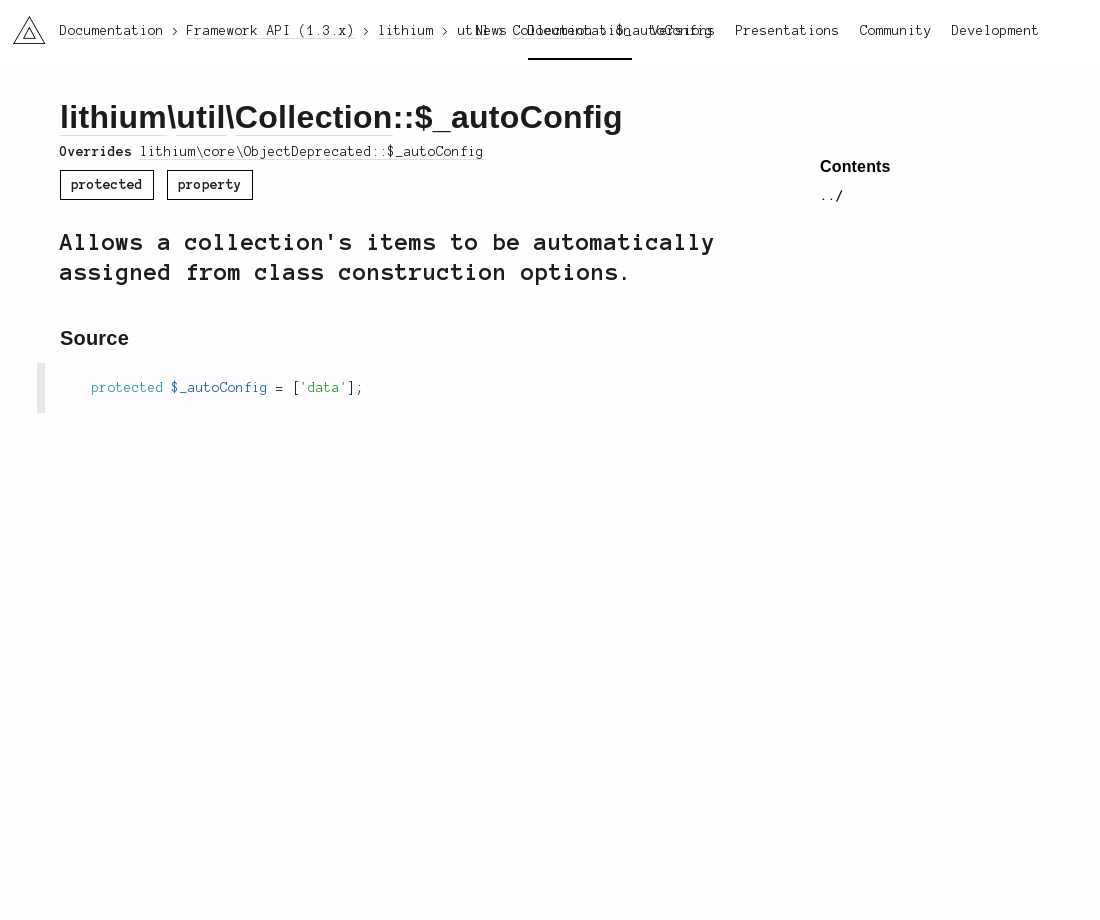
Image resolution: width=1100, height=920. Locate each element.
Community (896, 31)
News (492, 31)
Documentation (580, 31)
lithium (113, 117)
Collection (314, 117)
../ (832, 196)
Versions (684, 31)
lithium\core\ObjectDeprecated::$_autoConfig (312, 152)
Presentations (788, 31)
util (200, 117)
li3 (22, 24)
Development (996, 31)
